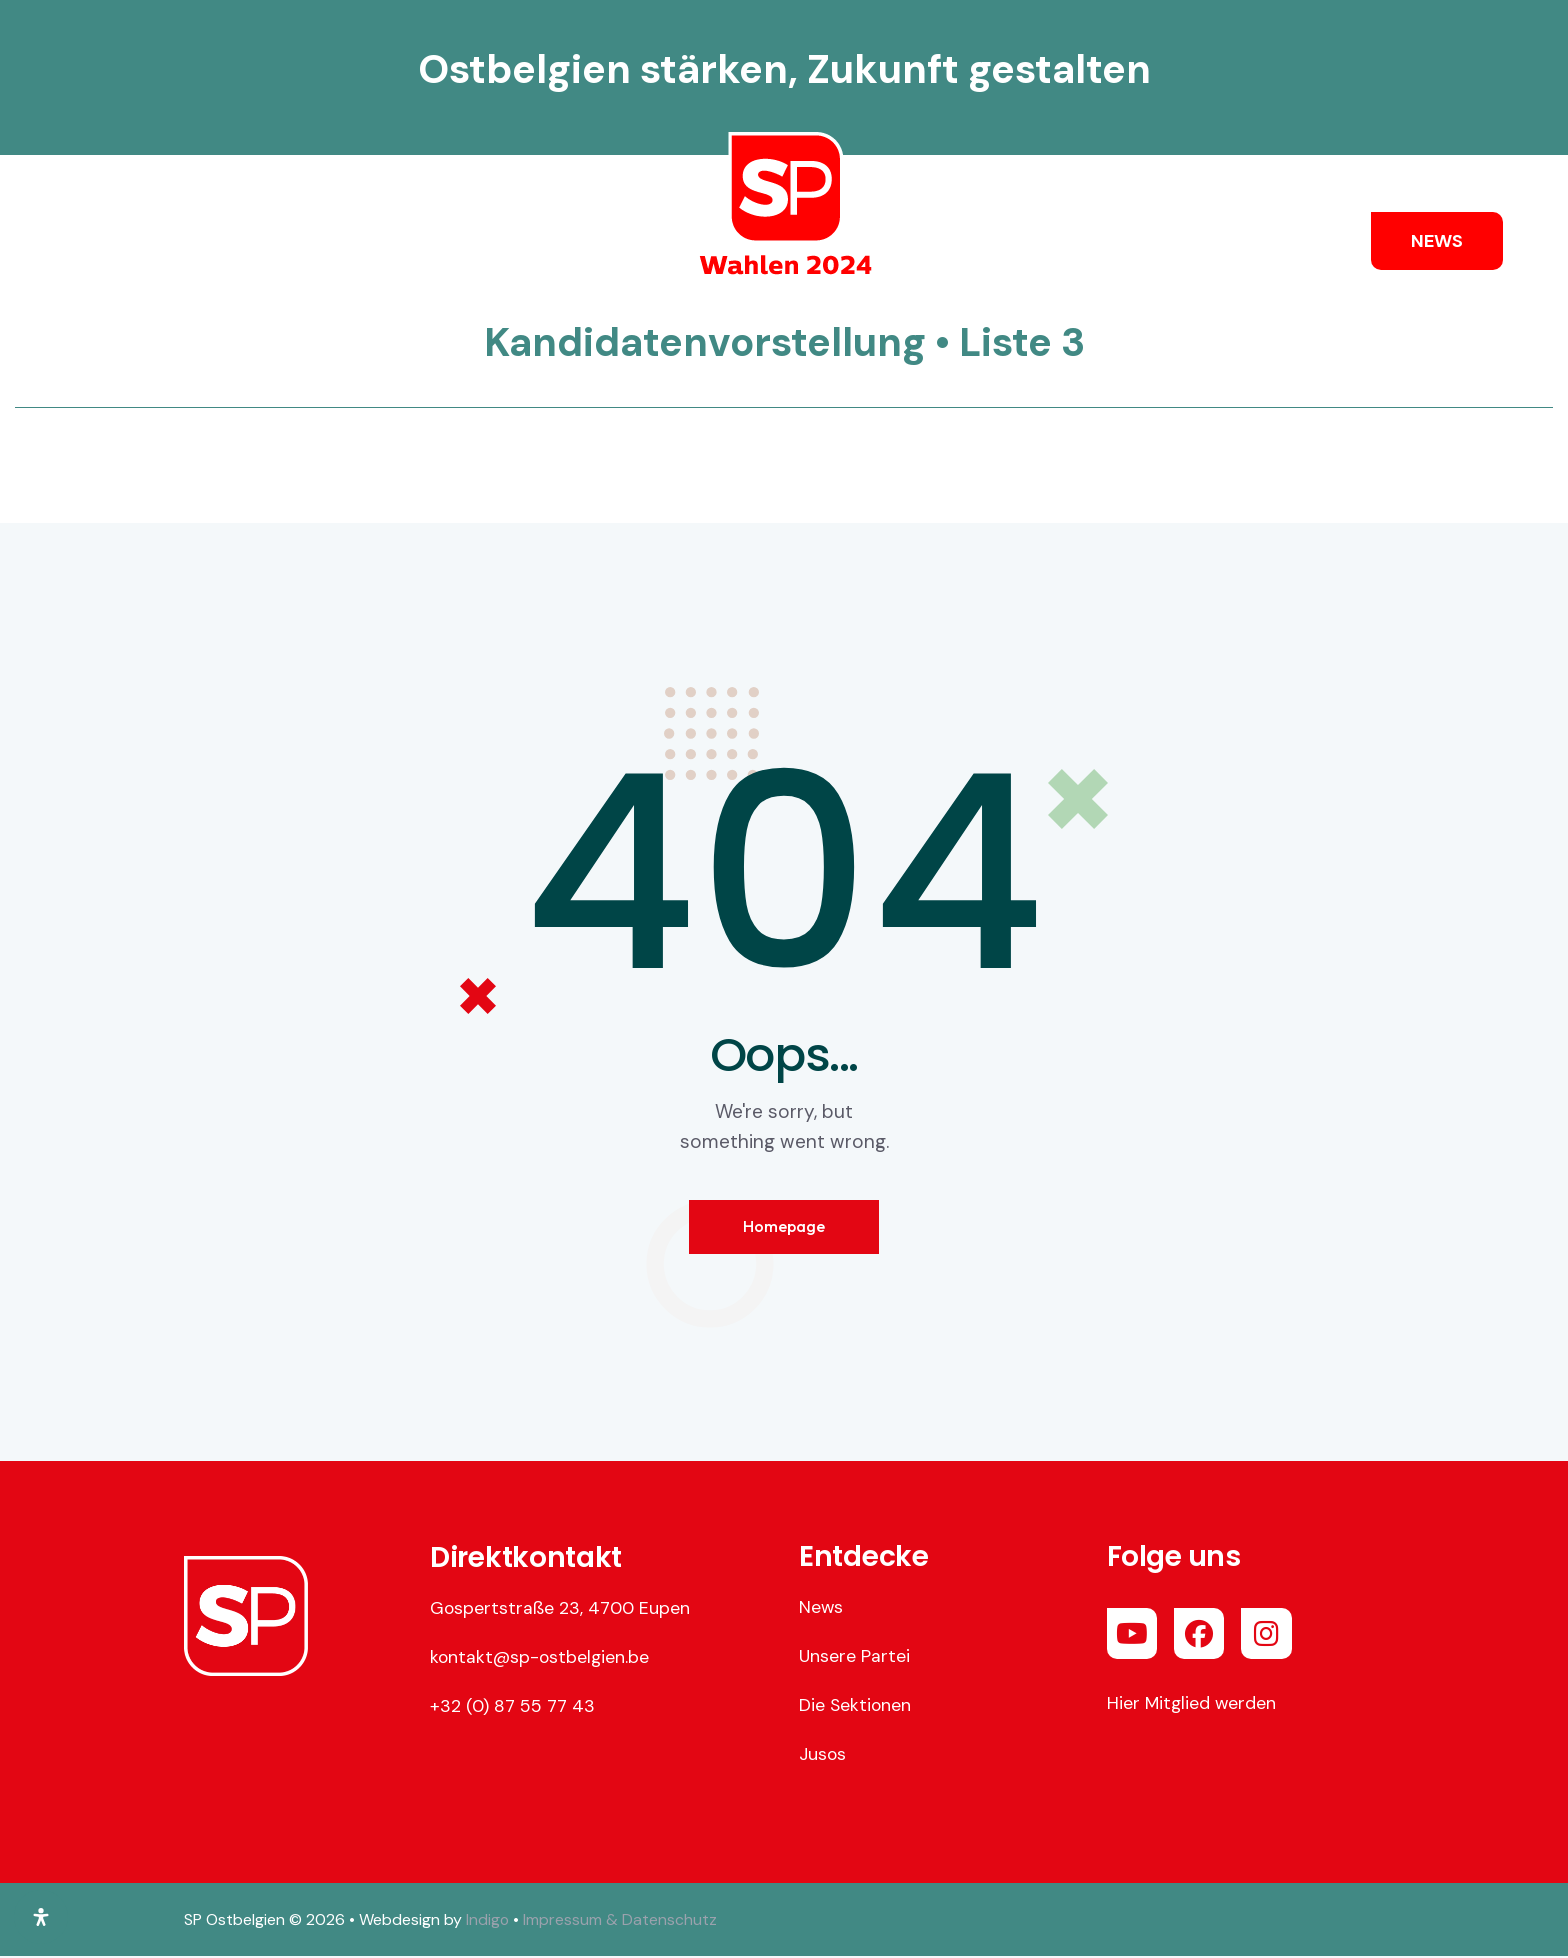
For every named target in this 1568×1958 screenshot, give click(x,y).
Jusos (823, 1755)
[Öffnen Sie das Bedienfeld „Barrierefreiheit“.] (41, 1917)
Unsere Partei (855, 1657)
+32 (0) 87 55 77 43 (512, 1707)
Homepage (784, 1227)
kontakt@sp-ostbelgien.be (541, 1658)
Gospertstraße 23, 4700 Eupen (561, 1609)
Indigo (488, 1920)
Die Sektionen (856, 1706)
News (821, 1608)
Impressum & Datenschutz (621, 1920)
